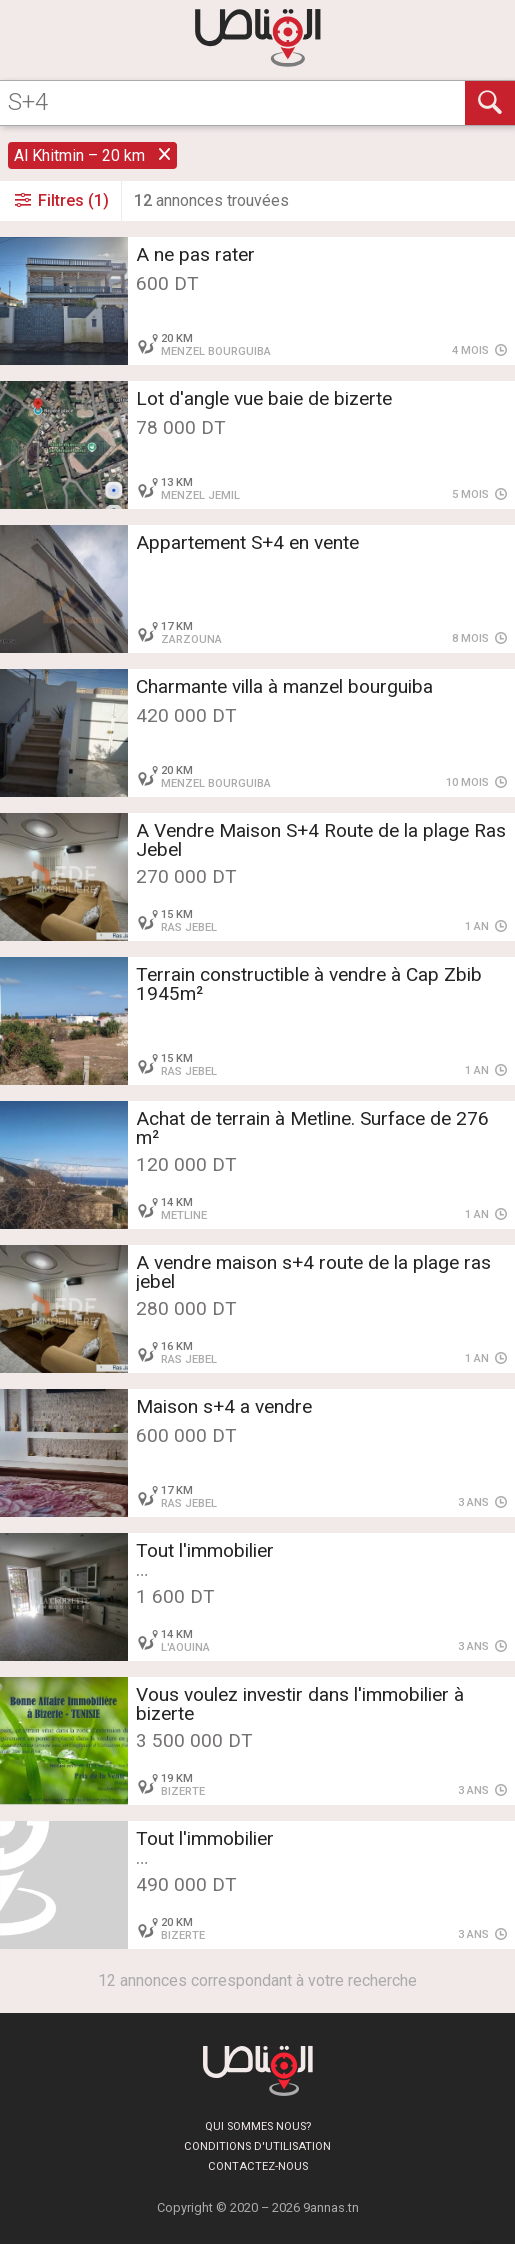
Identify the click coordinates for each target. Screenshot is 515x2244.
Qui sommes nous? (258, 2126)
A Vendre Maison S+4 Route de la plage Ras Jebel (321, 840)
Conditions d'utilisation (257, 2146)
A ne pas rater (195, 254)
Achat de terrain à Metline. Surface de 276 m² (312, 1128)
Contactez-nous (258, 2166)
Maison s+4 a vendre (224, 1406)
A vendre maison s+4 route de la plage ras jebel (313, 1272)
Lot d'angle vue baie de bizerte (264, 398)
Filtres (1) (60, 200)
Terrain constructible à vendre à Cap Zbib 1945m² (309, 984)
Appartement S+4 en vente (247, 542)
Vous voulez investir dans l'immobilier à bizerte (300, 1704)
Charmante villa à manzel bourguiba (284, 686)
